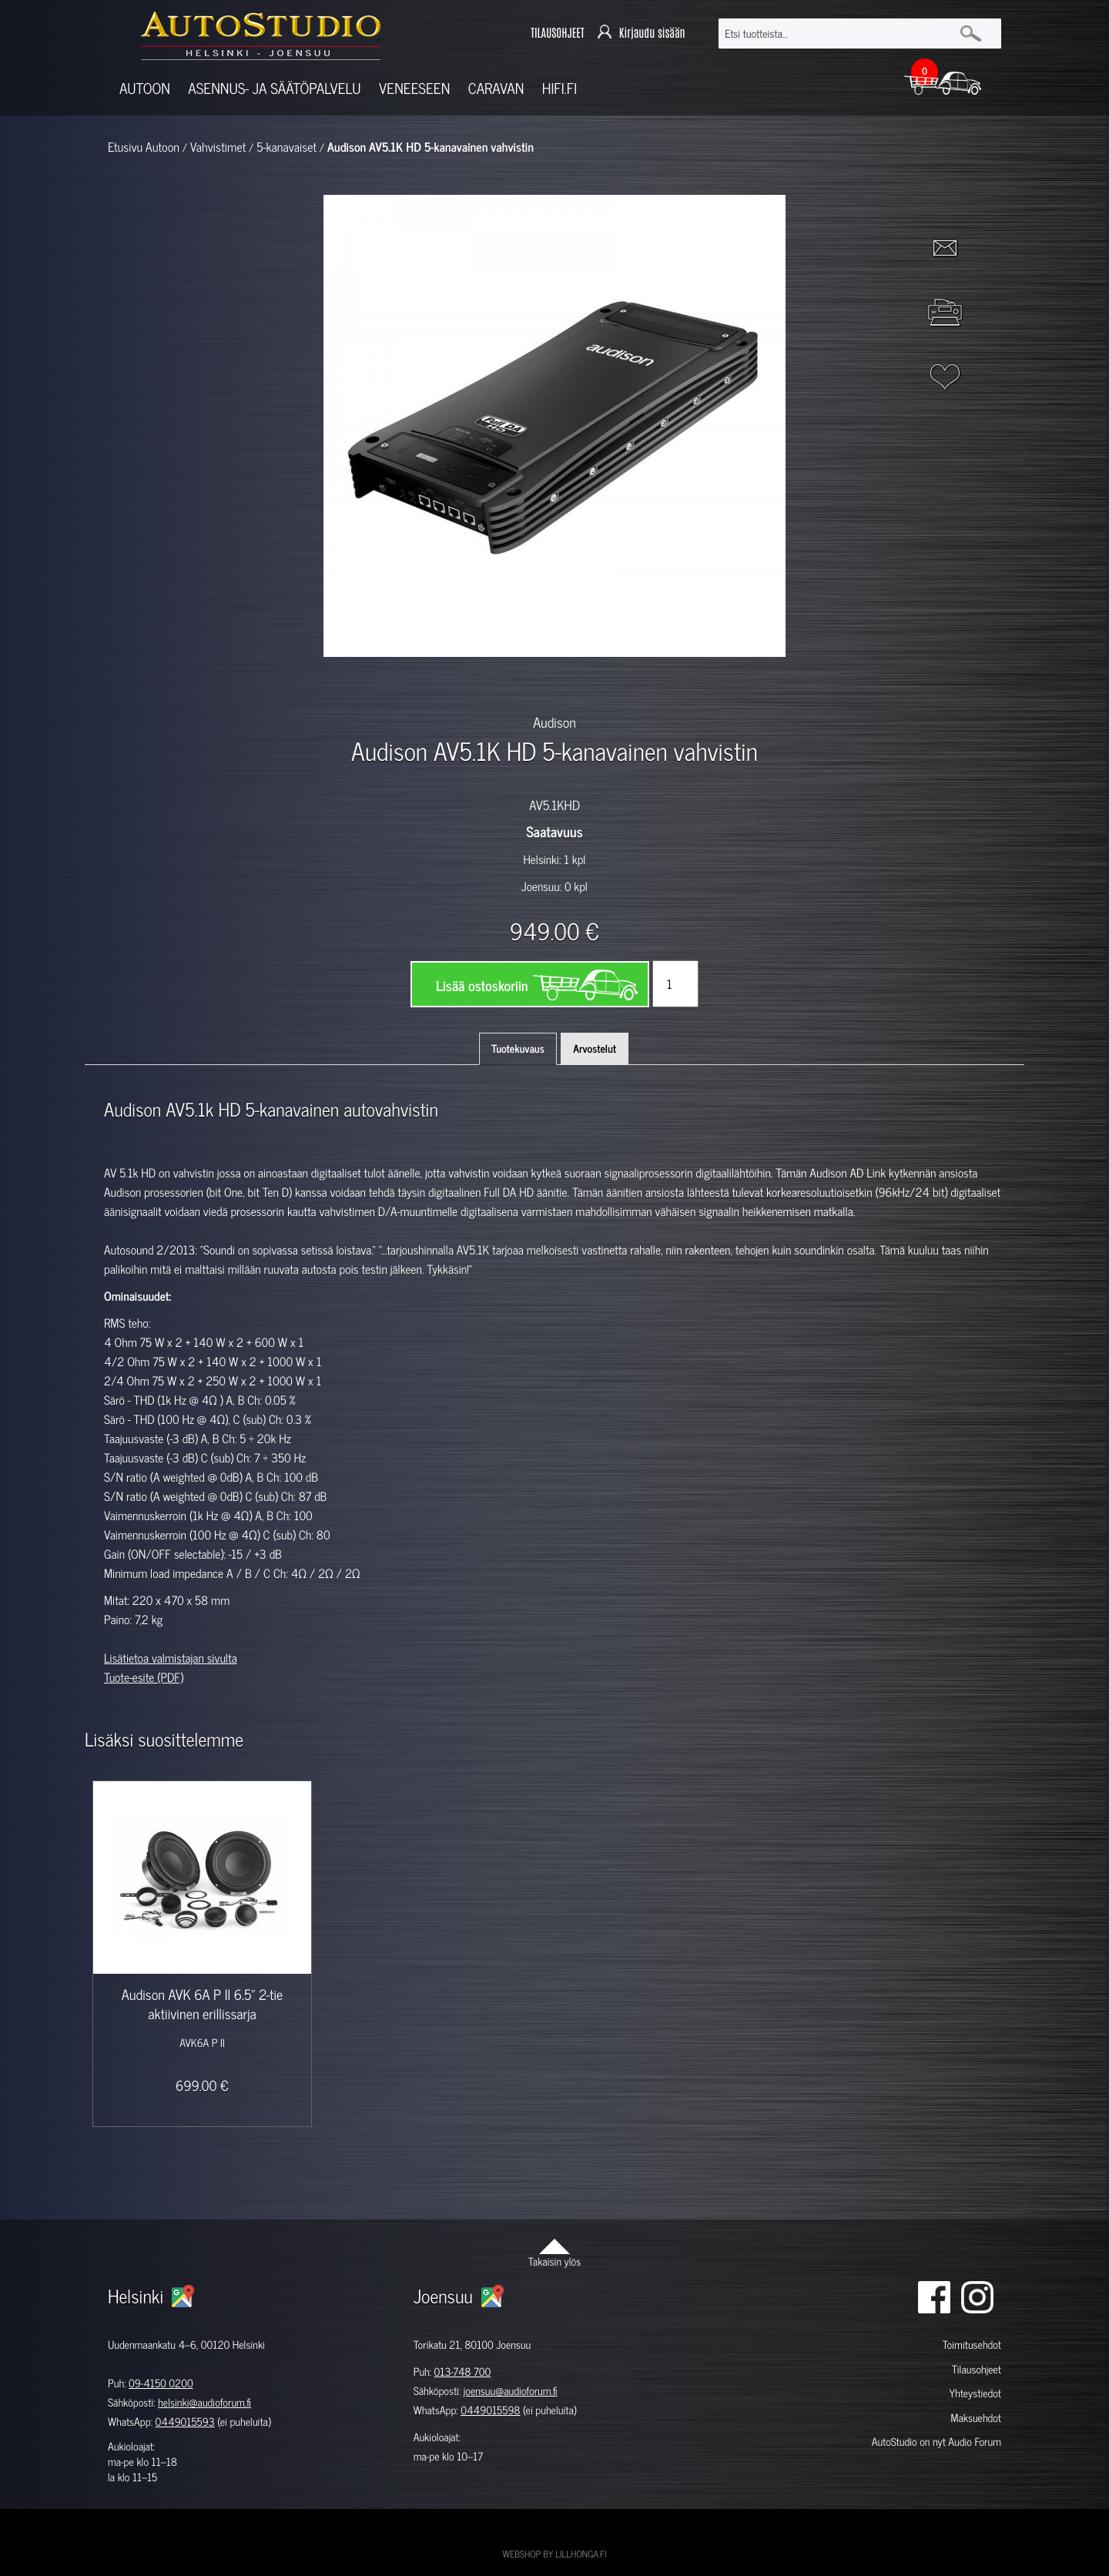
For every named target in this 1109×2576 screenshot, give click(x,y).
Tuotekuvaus (517, 1048)
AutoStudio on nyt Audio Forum (936, 2441)
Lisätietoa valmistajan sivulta (170, 1658)
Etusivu (125, 147)
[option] (376, 684)
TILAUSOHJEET (557, 32)
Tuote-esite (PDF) (143, 1677)
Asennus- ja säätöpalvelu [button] (274, 88)
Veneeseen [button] (414, 88)
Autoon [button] (144, 88)
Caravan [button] (496, 88)
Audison (554, 721)
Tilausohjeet (976, 2369)
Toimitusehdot (972, 2344)
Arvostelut (594, 1048)
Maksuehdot (975, 2418)
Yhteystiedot (975, 2393)
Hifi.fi (559, 88)
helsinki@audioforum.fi (204, 2402)
